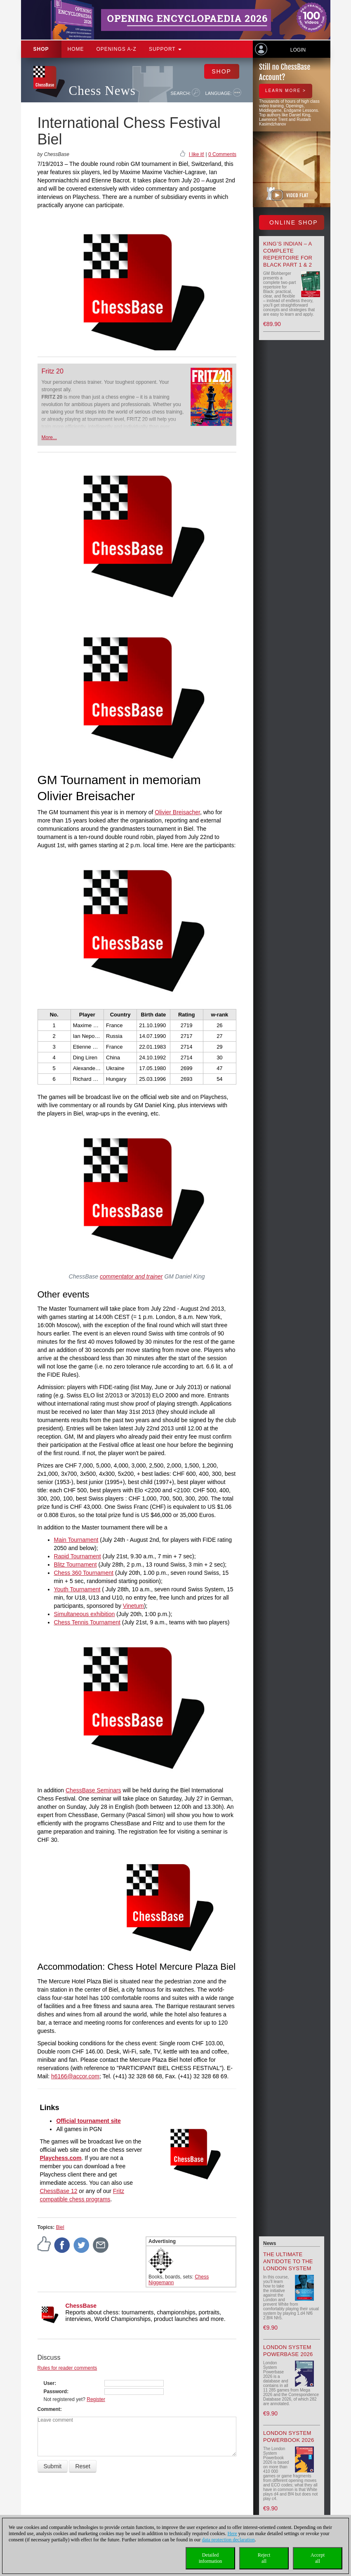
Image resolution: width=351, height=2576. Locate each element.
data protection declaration (228, 2540)
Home (76, 49)
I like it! (196, 154)
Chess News (102, 90)
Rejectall (264, 2558)
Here (232, 2533)
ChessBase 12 (58, 2191)
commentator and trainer (131, 1276)
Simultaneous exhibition (84, 1614)
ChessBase (81, 2305)
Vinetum (133, 1605)
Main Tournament (76, 1539)
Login (298, 50)
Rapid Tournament (77, 1556)
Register (96, 2399)
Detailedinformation (210, 2558)
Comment (49, 2409)
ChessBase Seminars (93, 1790)
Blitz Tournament (75, 1564)
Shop (41, 49)
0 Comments (222, 154)
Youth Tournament (77, 1589)
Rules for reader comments (67, 2368)
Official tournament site (88, 2121)
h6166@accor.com (75, 2076)
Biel (60, 2227)
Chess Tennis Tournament (87, 1622)
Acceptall (318, 2558)
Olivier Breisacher (177, 812)
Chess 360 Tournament (84, 1572)
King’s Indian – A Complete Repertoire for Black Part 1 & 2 (287, 254)
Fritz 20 (53, 371)
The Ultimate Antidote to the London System (288, 2261)
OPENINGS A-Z (117, 49)
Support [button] (165, 49)
